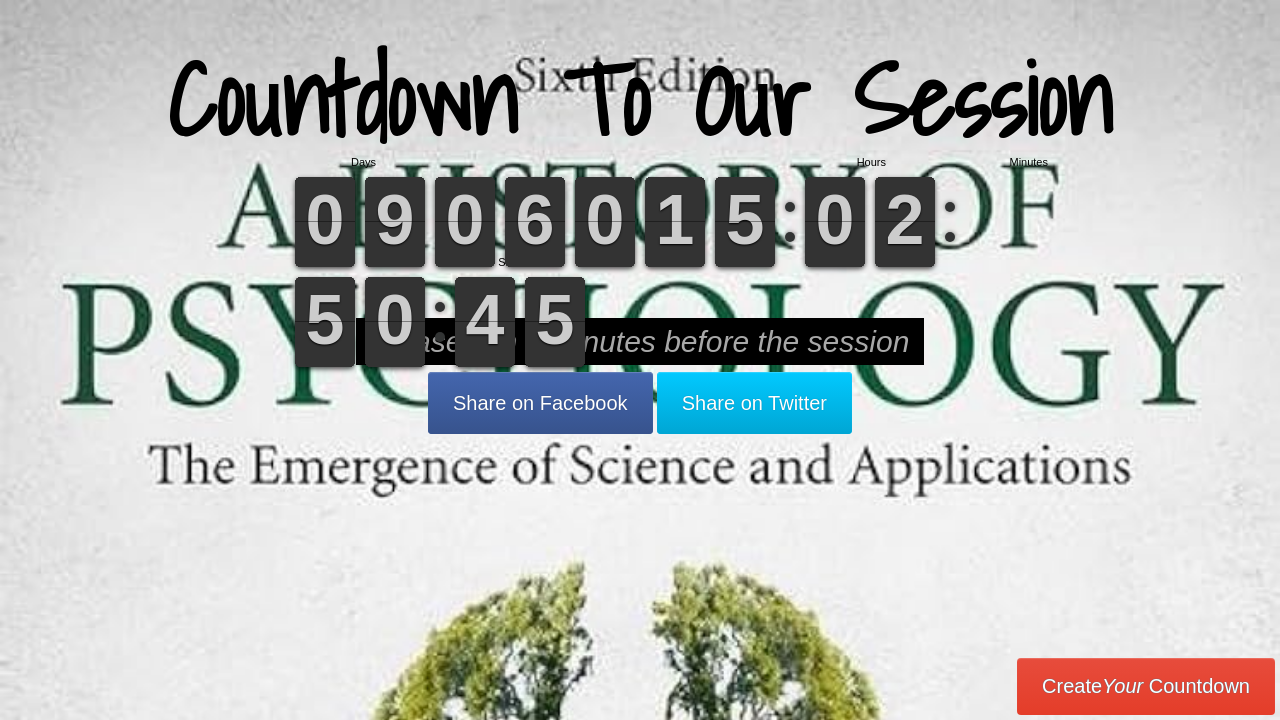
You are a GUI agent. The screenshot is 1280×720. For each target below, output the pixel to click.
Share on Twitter (754, 403)
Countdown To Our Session (640, 99)
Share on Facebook (540, 403)
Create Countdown (1146, 686)
